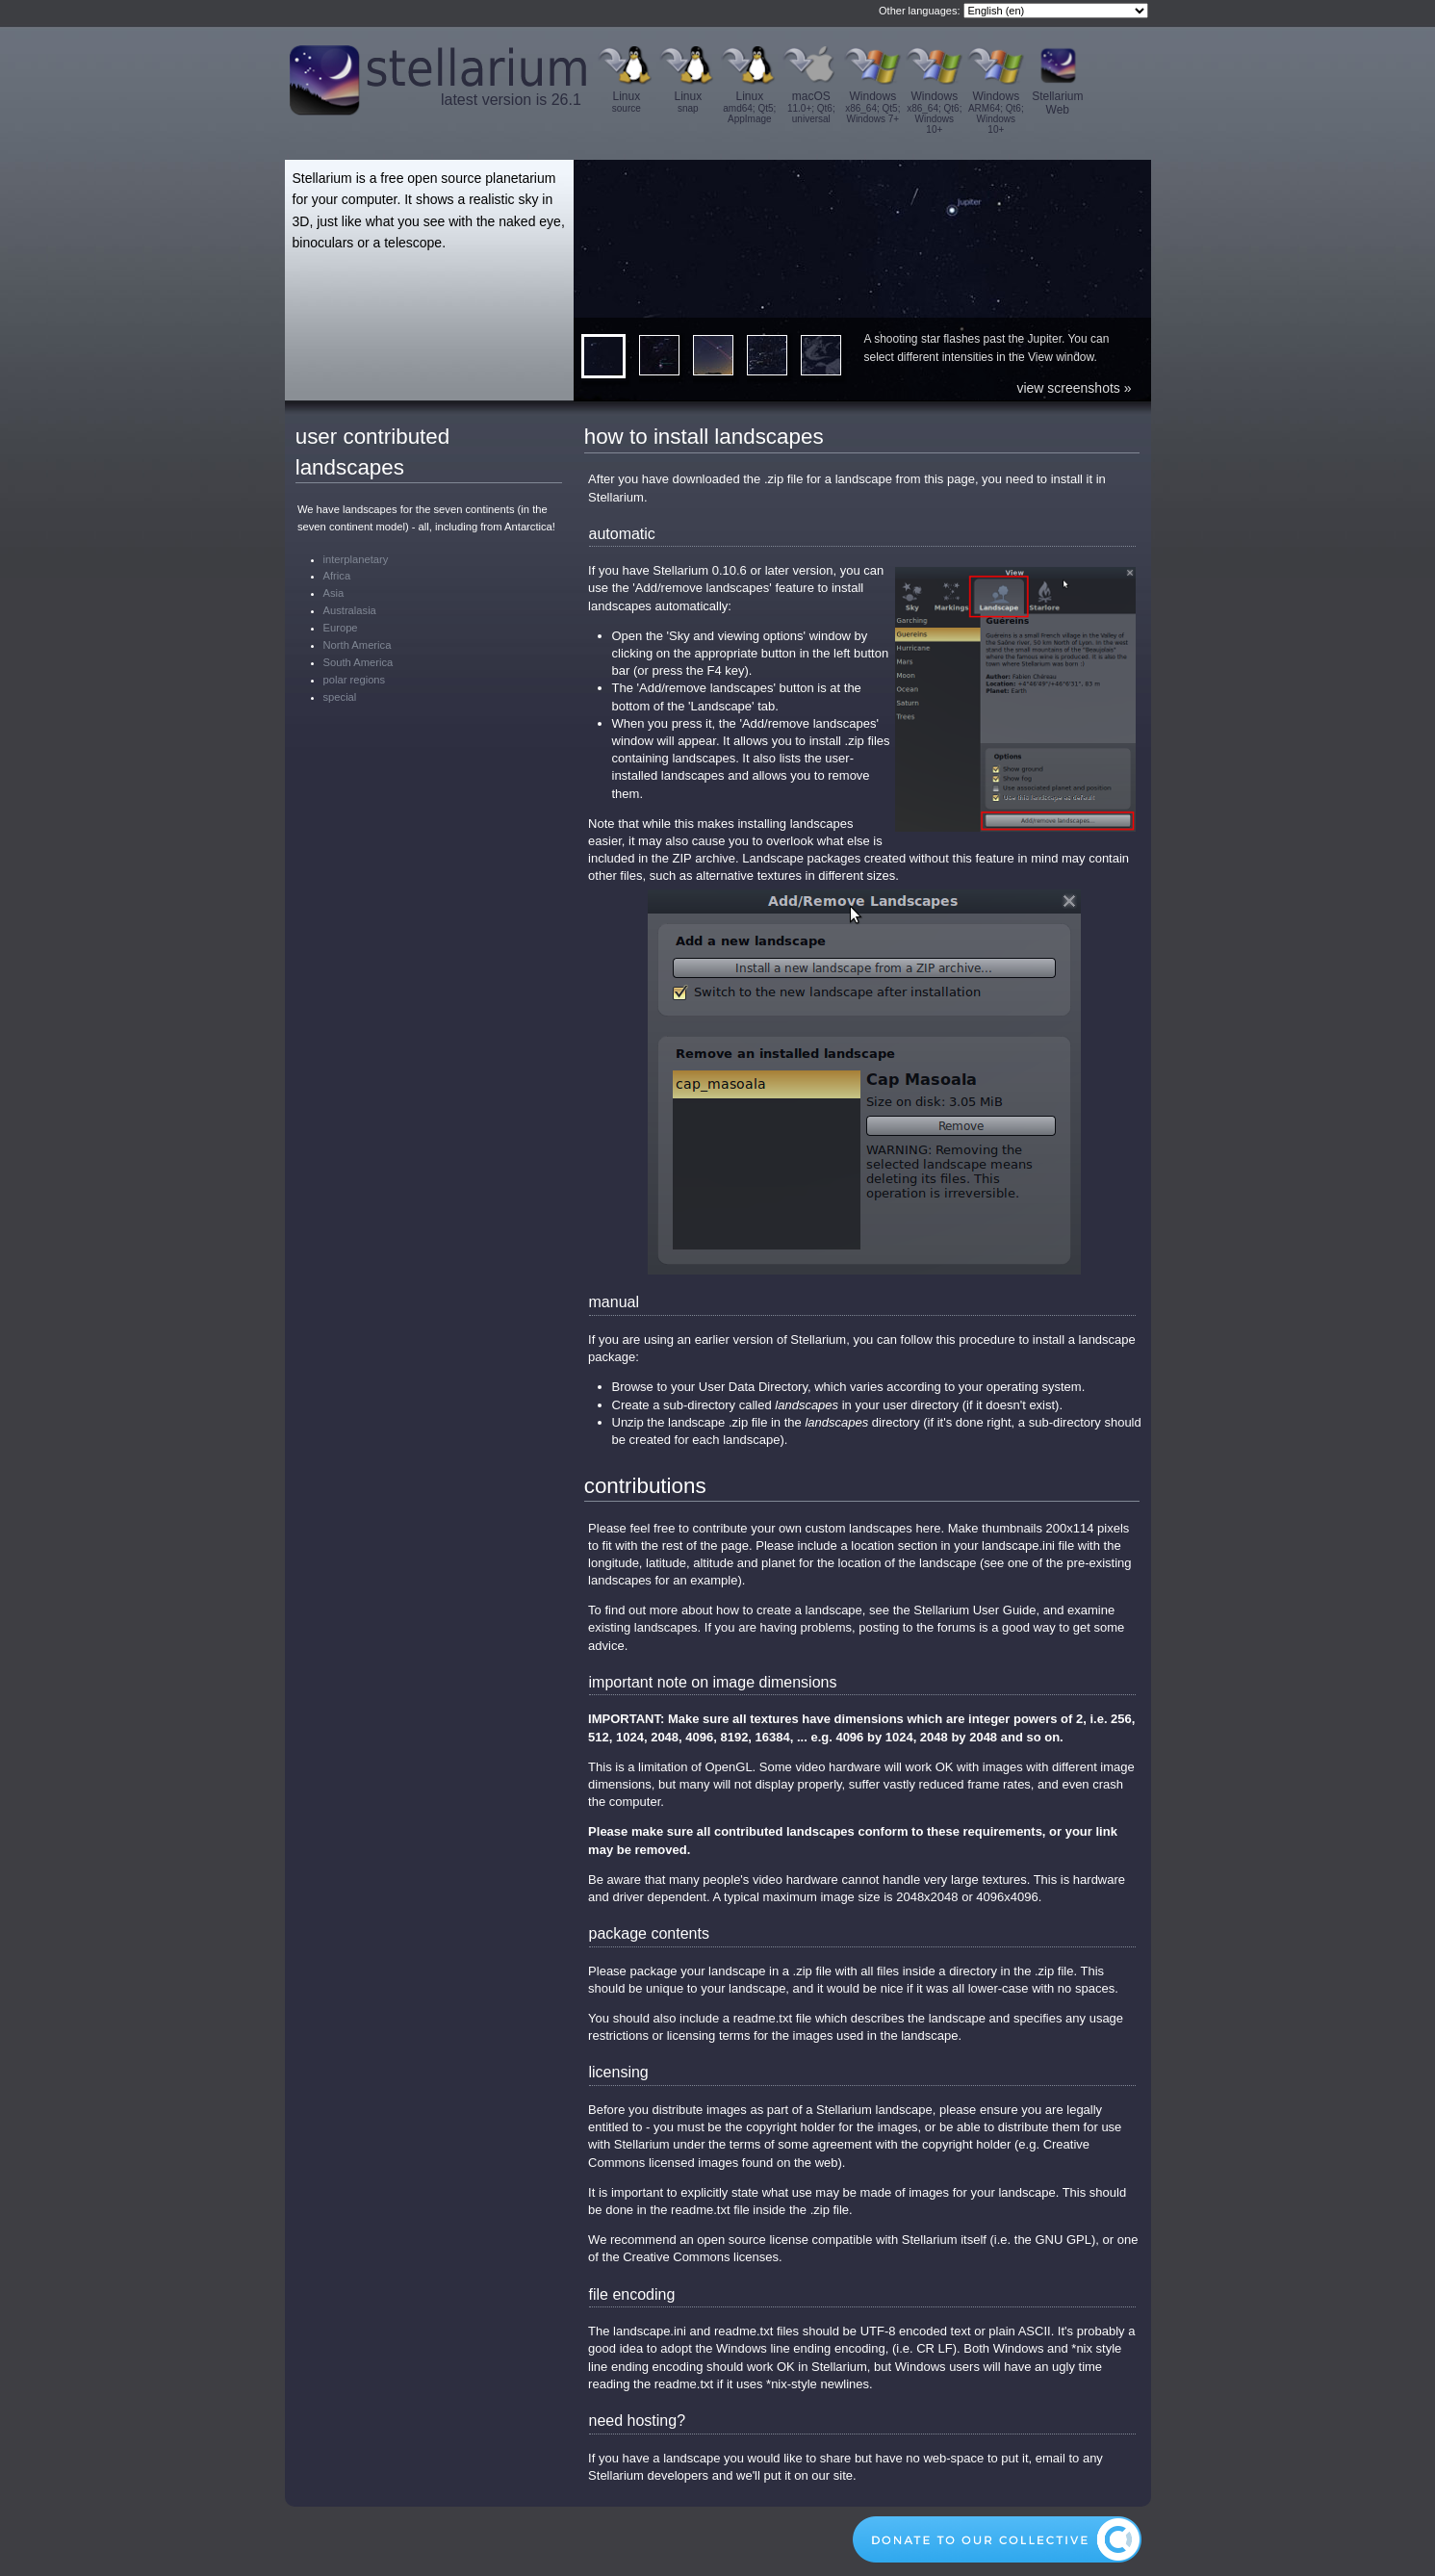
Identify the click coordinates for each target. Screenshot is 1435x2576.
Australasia (349, 610)
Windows (873, 107)
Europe (340, 627)
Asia (334, 593)
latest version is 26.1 (511, 99)
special (340, 697)
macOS (811, 107)
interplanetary (356, 559)
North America (357, 645)
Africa (337, 575)
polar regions (354, 679)
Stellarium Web (1057, 103)
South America (358, 662)
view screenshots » (1073, 388)
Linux (626, 102)
